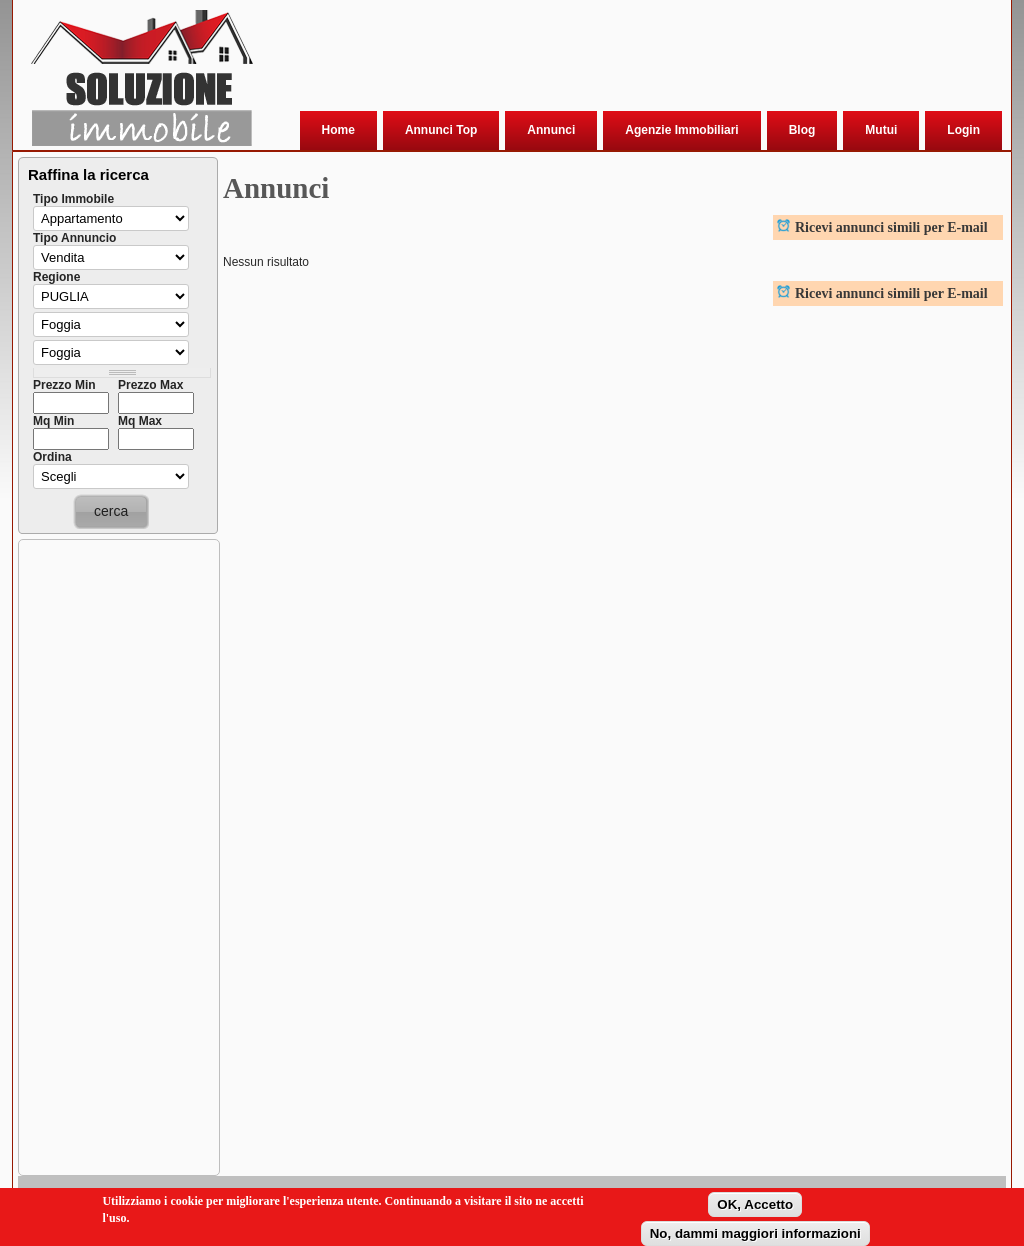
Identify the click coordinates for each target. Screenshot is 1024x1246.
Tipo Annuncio (74, 238)
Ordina (52, 457)
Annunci (551, 130)
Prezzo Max (150, 385)
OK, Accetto (755, 1205)
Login (963, 130)
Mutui (881, 130)
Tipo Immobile (73, 199)
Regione (56, 277)
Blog (802, 130)
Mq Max (140, 421)
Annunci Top (441, 130)
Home (338, 130)
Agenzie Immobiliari (681, 130)
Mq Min (53, 421)
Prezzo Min (64, 385)
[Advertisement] (627, 59)
